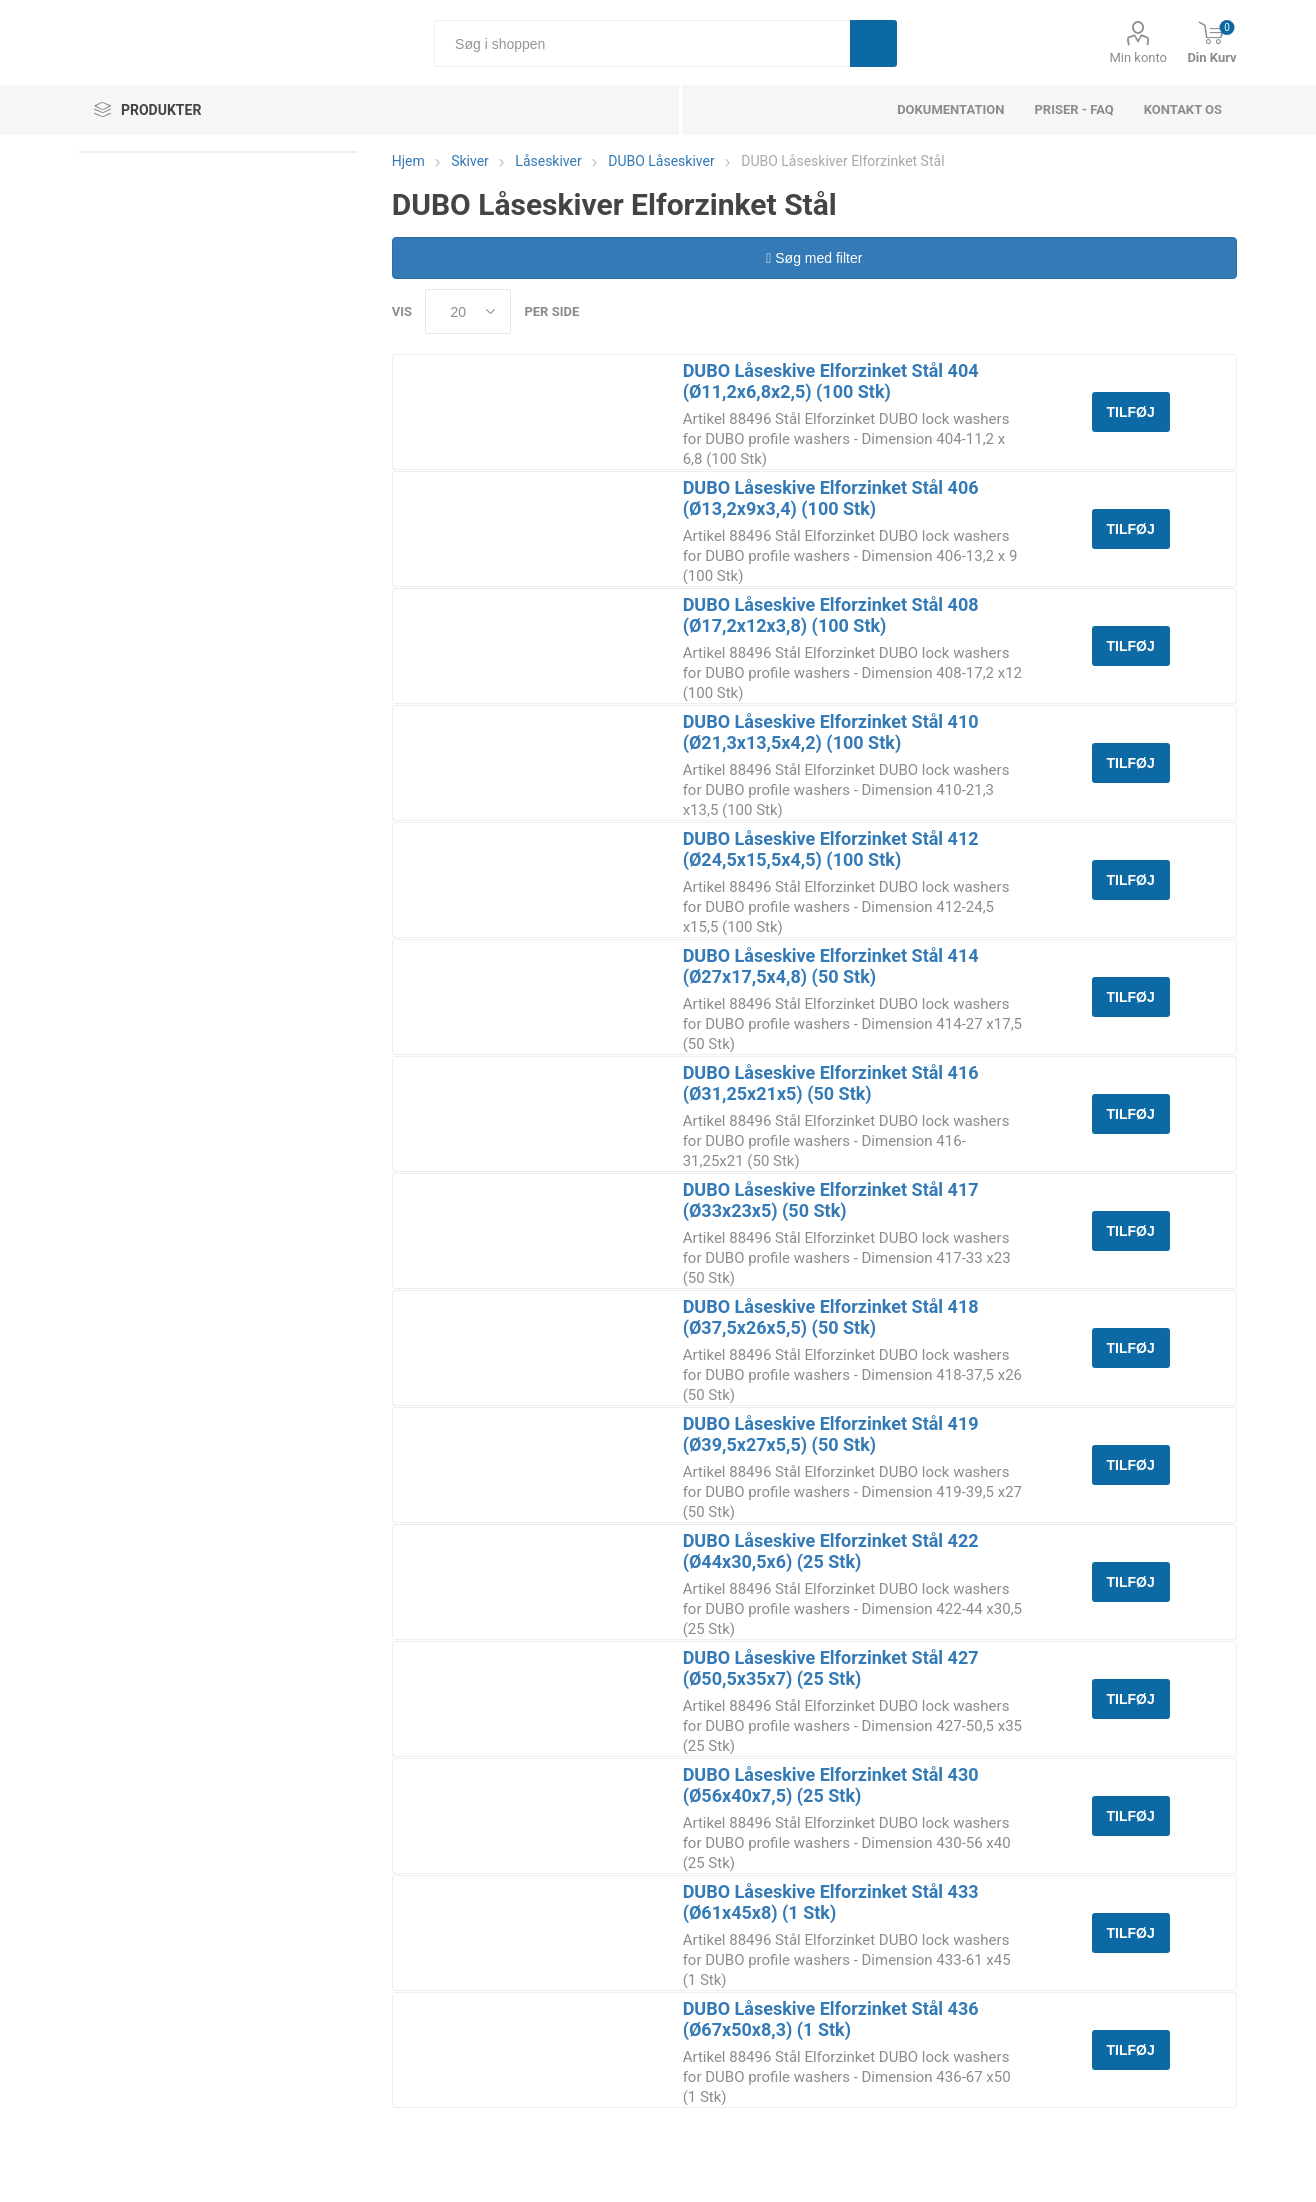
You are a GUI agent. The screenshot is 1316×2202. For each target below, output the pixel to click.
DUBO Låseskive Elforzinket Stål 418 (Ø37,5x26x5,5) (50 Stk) (831, 1317)
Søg (873, 43)
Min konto (1138, 57)
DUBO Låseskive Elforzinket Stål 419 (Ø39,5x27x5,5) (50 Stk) (831, 1434)
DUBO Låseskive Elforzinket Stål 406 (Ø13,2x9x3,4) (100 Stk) (831, 498)
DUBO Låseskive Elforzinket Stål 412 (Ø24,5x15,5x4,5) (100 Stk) (831, 849)
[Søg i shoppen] (642, 43)
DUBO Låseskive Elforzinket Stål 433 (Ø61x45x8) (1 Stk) (831, 1902)
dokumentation (950, 109)
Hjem (408, 161)
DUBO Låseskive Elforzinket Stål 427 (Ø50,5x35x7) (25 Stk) (831, 1668)
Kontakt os (1183, 109)
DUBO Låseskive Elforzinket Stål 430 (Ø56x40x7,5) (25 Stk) (831, 1785)
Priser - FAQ (1073, 109)
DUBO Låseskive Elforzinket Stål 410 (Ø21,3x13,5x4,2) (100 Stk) (831, 732)
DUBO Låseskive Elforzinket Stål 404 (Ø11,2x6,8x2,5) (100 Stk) (831, 381)
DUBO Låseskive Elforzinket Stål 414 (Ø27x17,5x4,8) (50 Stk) (831, 966)
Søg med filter (814, 258)
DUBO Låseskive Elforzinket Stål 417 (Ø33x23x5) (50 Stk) (831, 1200)
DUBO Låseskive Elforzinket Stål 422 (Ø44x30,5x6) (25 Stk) (831, 1551)
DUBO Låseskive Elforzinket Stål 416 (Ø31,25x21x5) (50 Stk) (831, 1083)
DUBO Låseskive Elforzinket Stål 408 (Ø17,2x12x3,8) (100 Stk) (831, 615)
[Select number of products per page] (468, 311)
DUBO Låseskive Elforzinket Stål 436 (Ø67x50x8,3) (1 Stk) (831, 2019)
